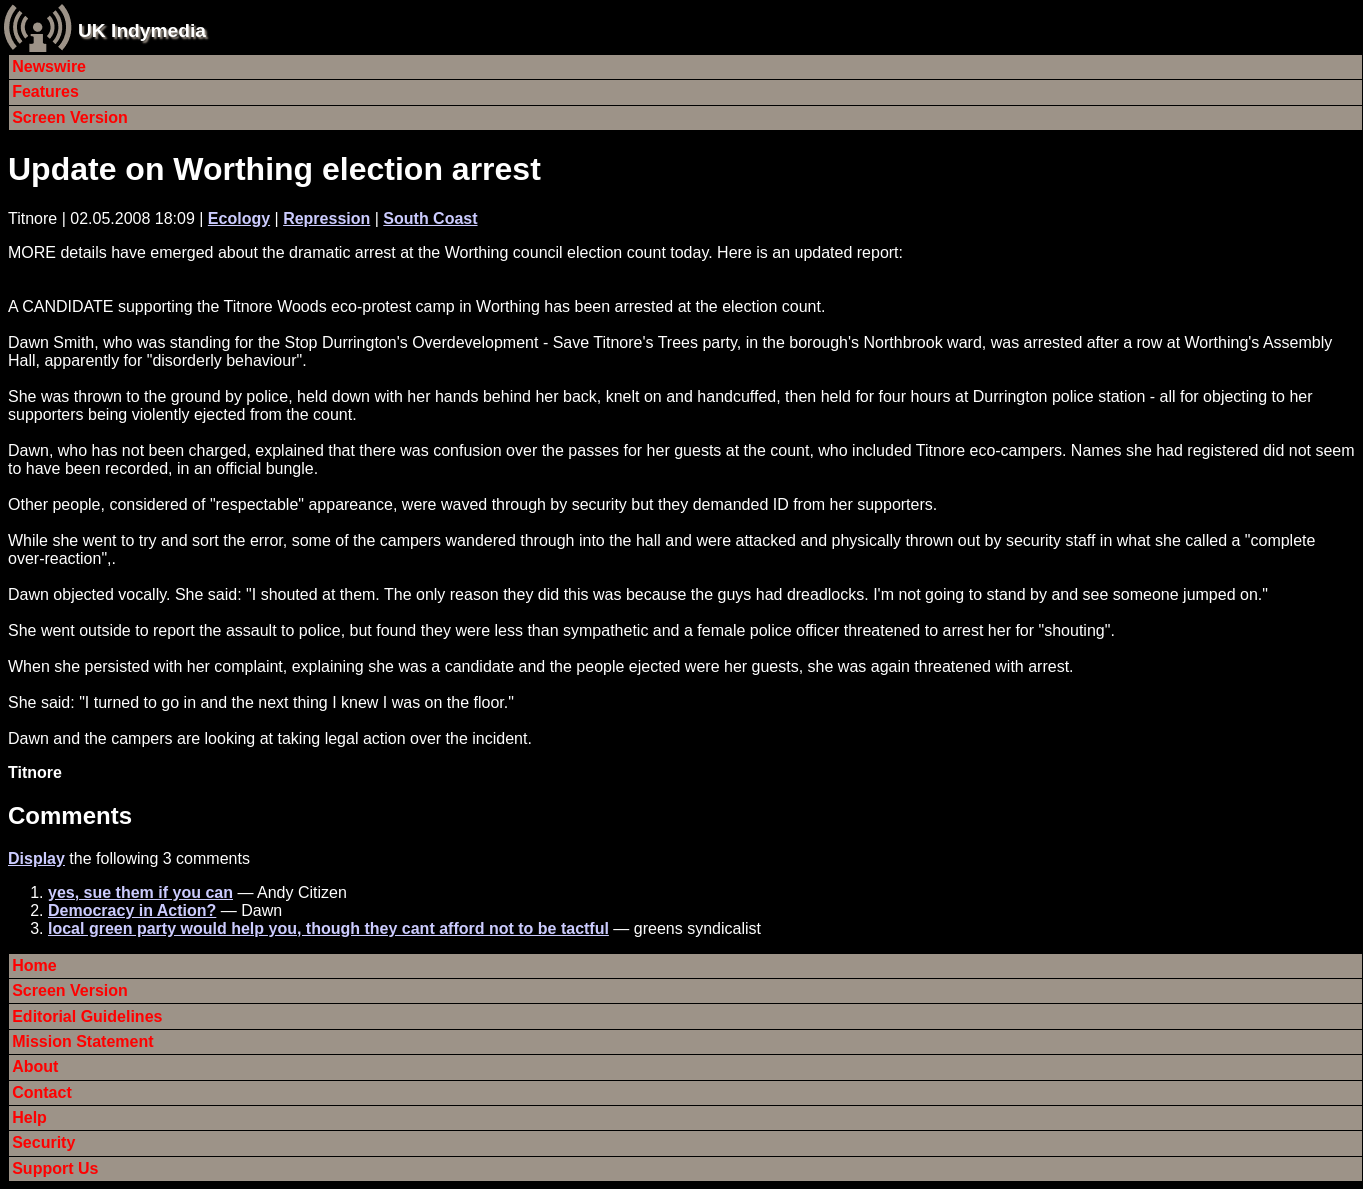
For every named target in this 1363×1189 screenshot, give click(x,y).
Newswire (49, 66)
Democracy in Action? (132, 910)
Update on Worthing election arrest (274, 169)
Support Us (55, 1168)
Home (34, 965)
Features (45, 91)
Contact (42, 1092)
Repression (326, 218)
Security (43, 1142)
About (35, 1066)
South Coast (430, 218)
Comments (70, 815)
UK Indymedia (142, 30)
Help (29, 1117)
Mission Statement (82, 1041)
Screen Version (70, 117)
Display (36, 858)
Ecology (239, 218)
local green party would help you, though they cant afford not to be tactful (328, 928)
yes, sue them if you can (140, 892)
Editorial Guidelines (87, 1016)
